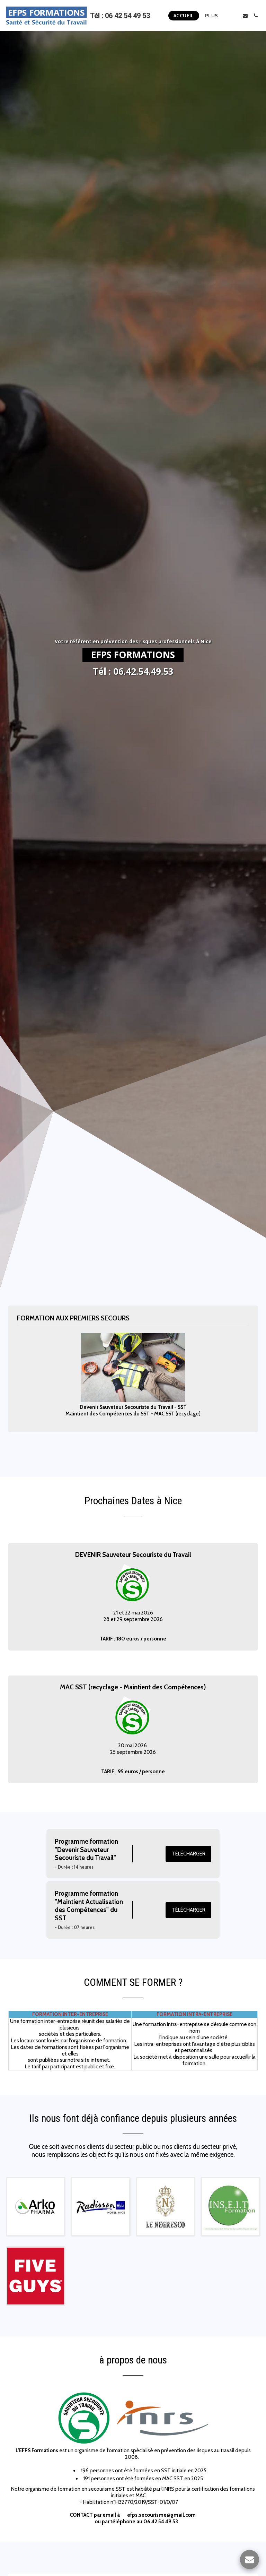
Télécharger (188, 1864)
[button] (235, 15)
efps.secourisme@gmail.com (161, 2525)
